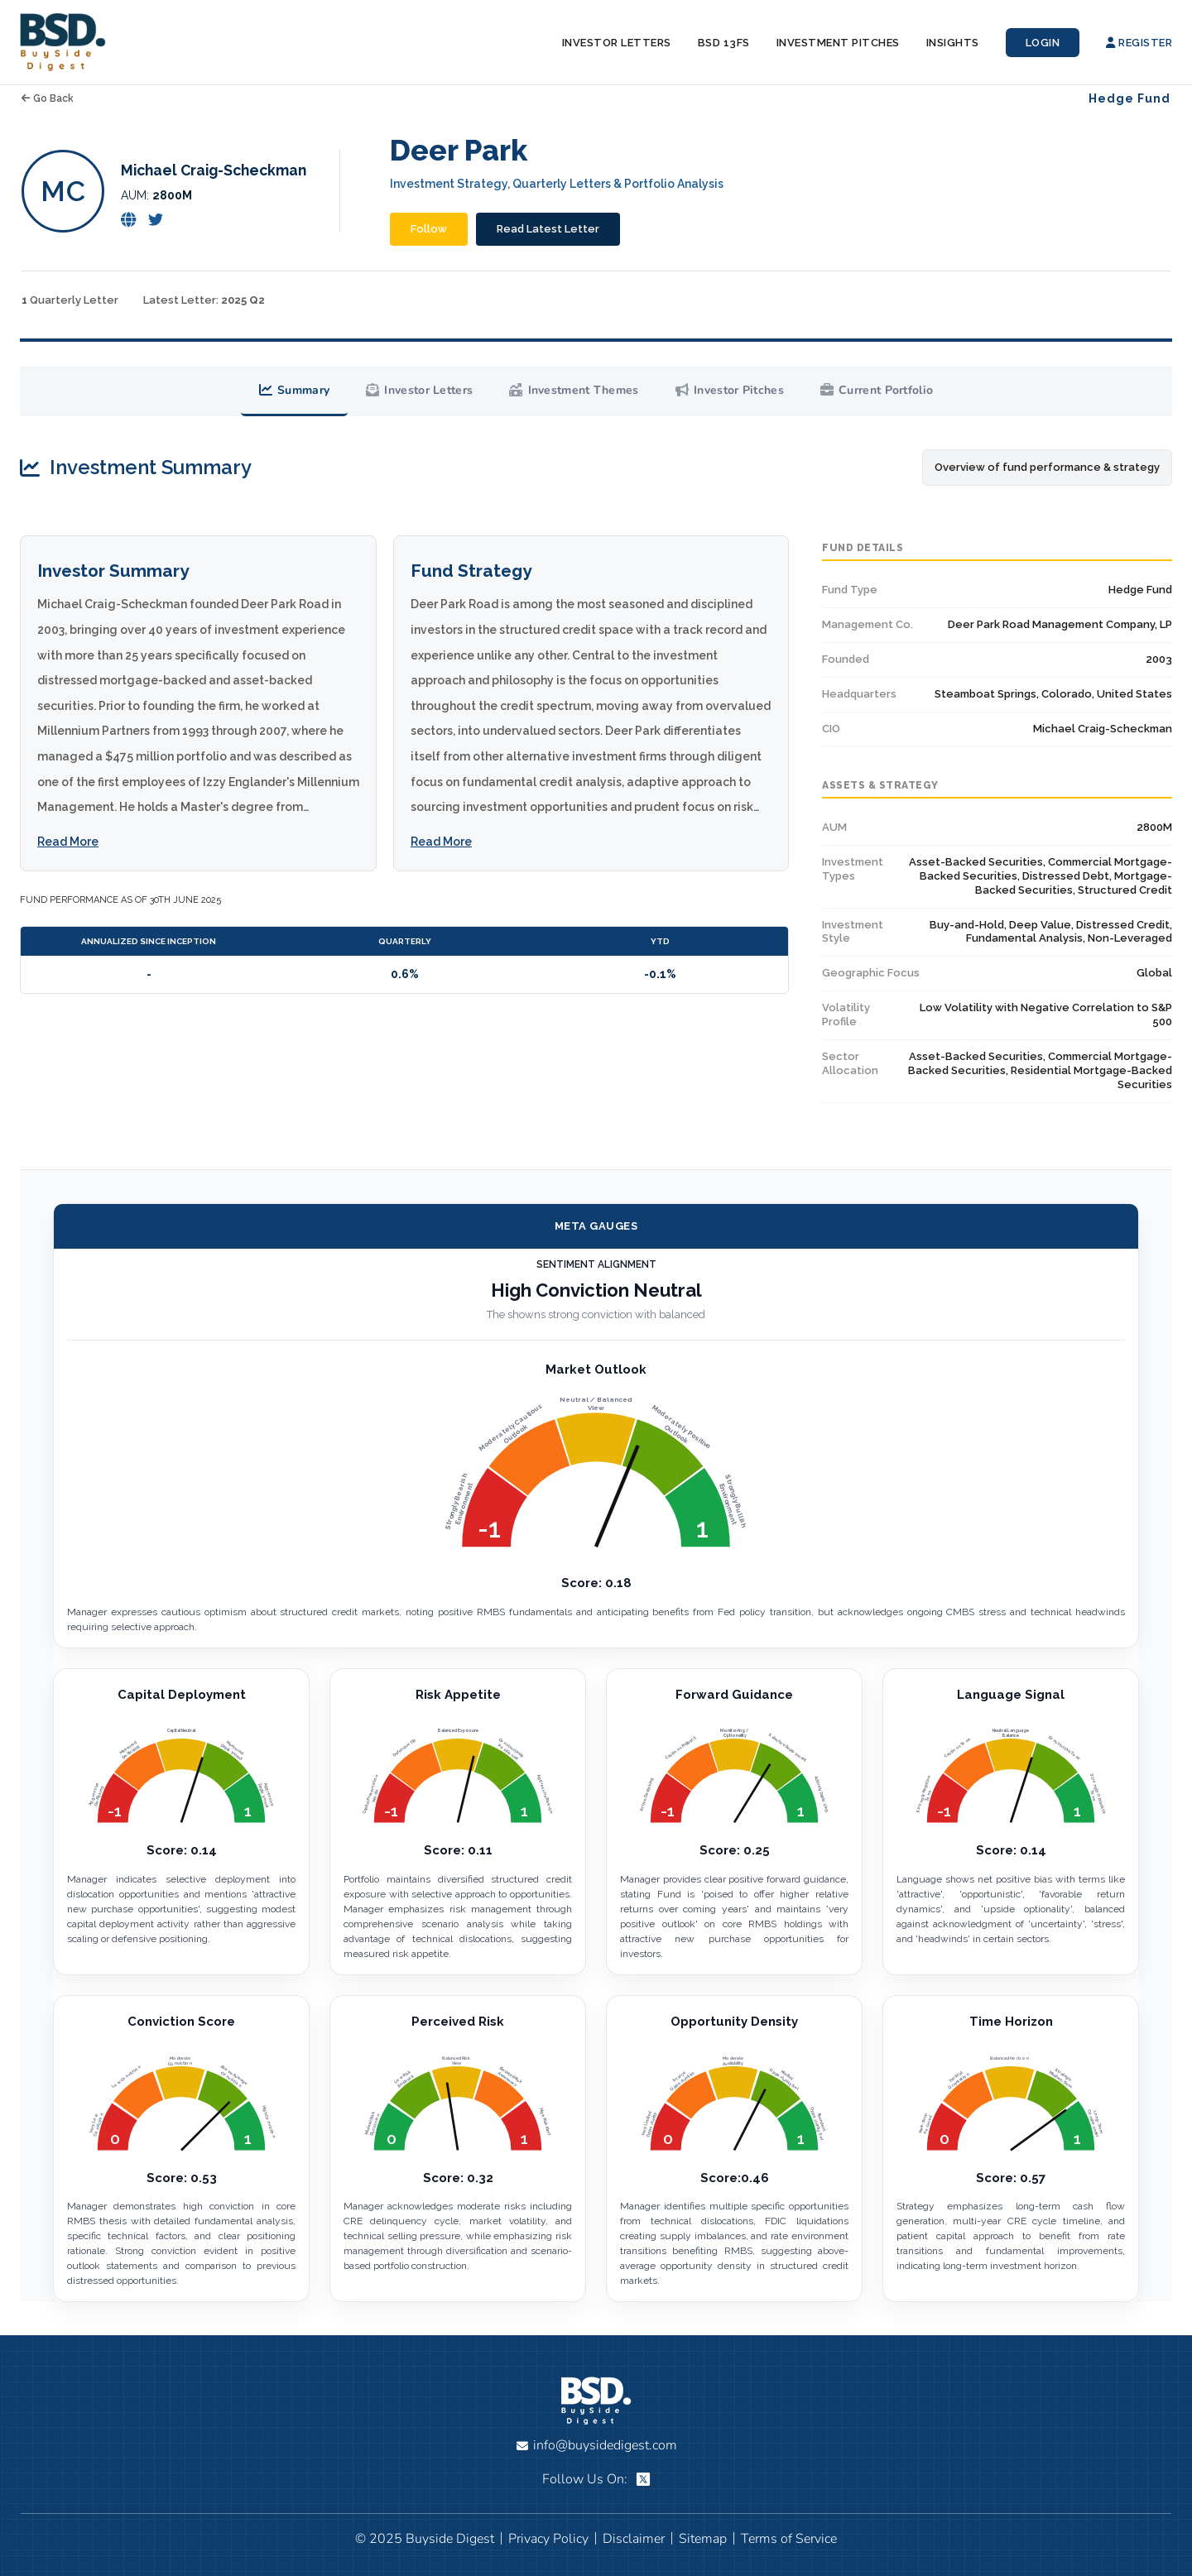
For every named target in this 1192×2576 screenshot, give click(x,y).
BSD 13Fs (724, 42)
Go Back (48, 98)
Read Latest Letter (548, 229)
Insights (952, 42)
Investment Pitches (838, 42)
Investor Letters (616, 42)
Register (1139, 42)
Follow (429, 229)
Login (1043, 42)
